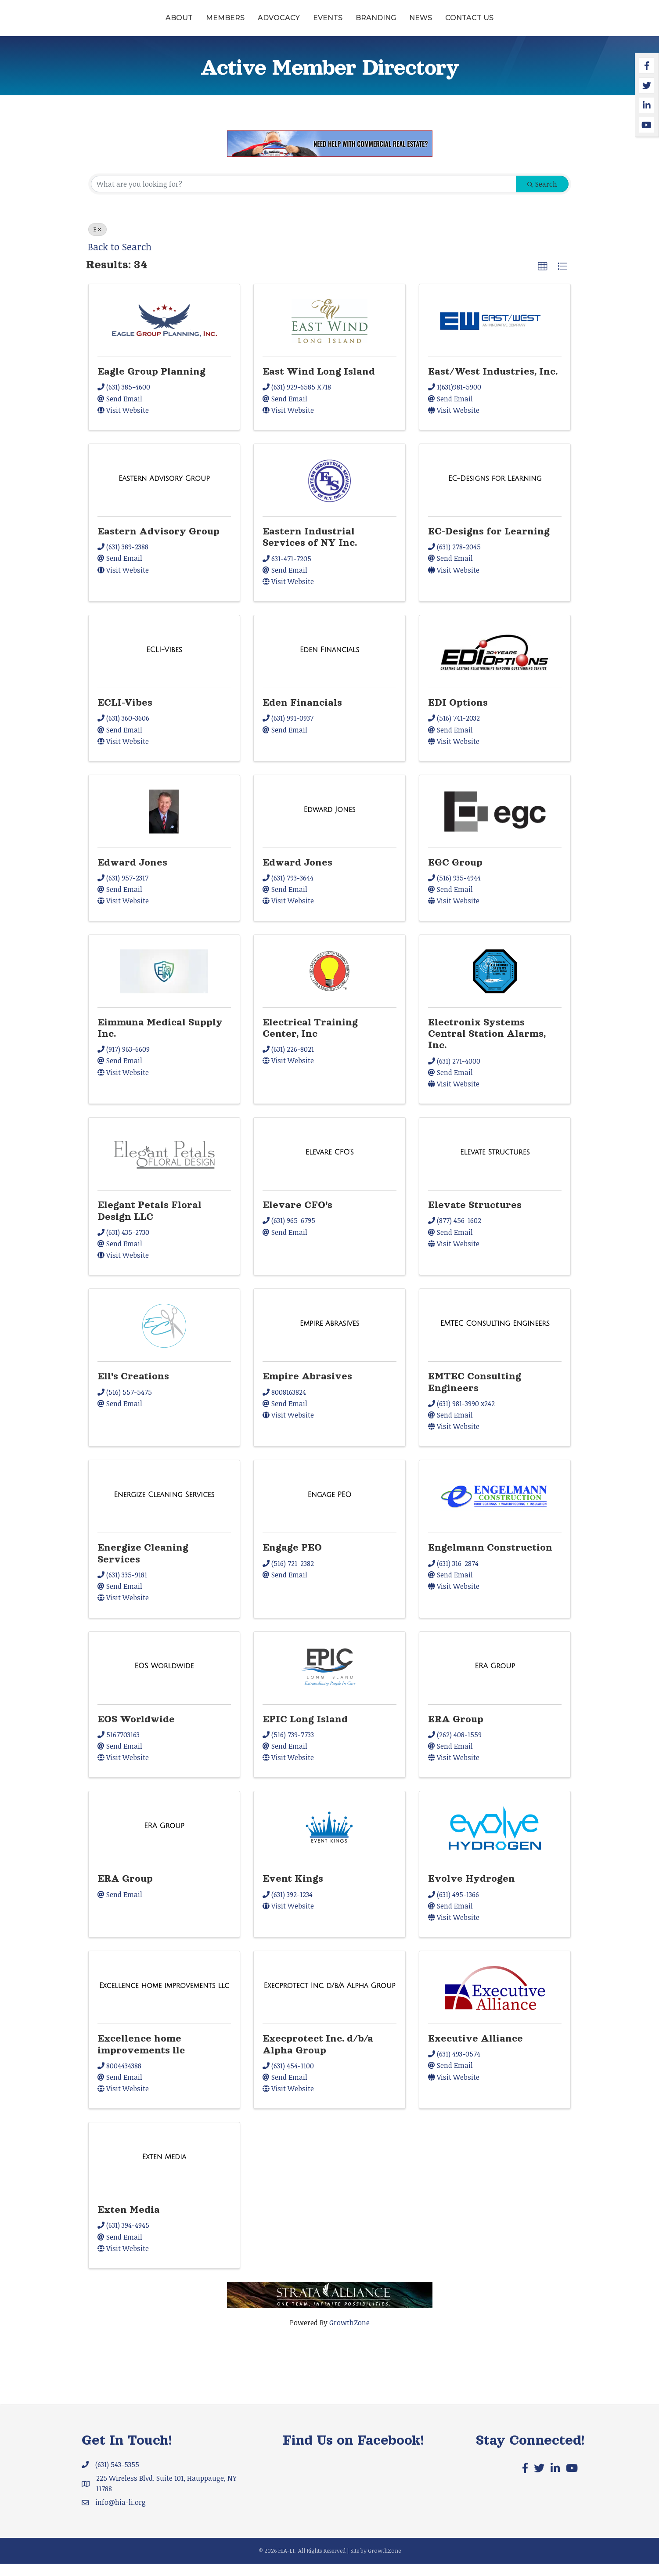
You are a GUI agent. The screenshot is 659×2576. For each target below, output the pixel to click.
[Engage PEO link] (330, 1507)
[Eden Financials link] (330, 661)
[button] (542, 278)
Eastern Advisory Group (158, 543)
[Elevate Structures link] (495, 1164)
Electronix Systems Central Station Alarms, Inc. (487, 1046)
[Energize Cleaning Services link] (164, 1507)
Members (157, 23)
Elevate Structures (475, 1217)
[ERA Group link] (495, 1678)
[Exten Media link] (164, 2169)
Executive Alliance (475, 2051)
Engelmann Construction (490, 1560)
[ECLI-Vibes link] (164, 661)
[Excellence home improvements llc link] (164, 1997)
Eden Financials (302, 715)
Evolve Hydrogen (471, 1891)
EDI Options (458, 715)
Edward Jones (132, 874)
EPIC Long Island (305, 1731)
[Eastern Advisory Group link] (164, 490)
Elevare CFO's (297, 1217)
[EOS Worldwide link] (164, 1678)
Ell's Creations (133, 1388)
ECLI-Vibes (124, 715)
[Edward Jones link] (329, 821)
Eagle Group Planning (151, 384)
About (111, 23)
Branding (443, 23)
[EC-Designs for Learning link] (495, 490)
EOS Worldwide (136, 1731)
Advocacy (211, 23)
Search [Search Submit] (542, 196)
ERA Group (455, 1731)
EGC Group (455, 874)
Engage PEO (292, 1560)
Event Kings (293, 1891)
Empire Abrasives (307, 1388)
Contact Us (537, 23)
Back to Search (119, 259)
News (488, 23)
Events (260, 23)
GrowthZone (349, 2335)
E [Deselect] (97, 241)
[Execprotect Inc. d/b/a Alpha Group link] (330, 1997)
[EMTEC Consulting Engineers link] (495, 1335)
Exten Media (128, 2222)
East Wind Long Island (319, 384)
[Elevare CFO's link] (329, 1164)
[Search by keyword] (303, 196)
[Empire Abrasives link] (330, 1335)
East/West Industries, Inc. (493, 384)
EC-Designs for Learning (489, 543)
